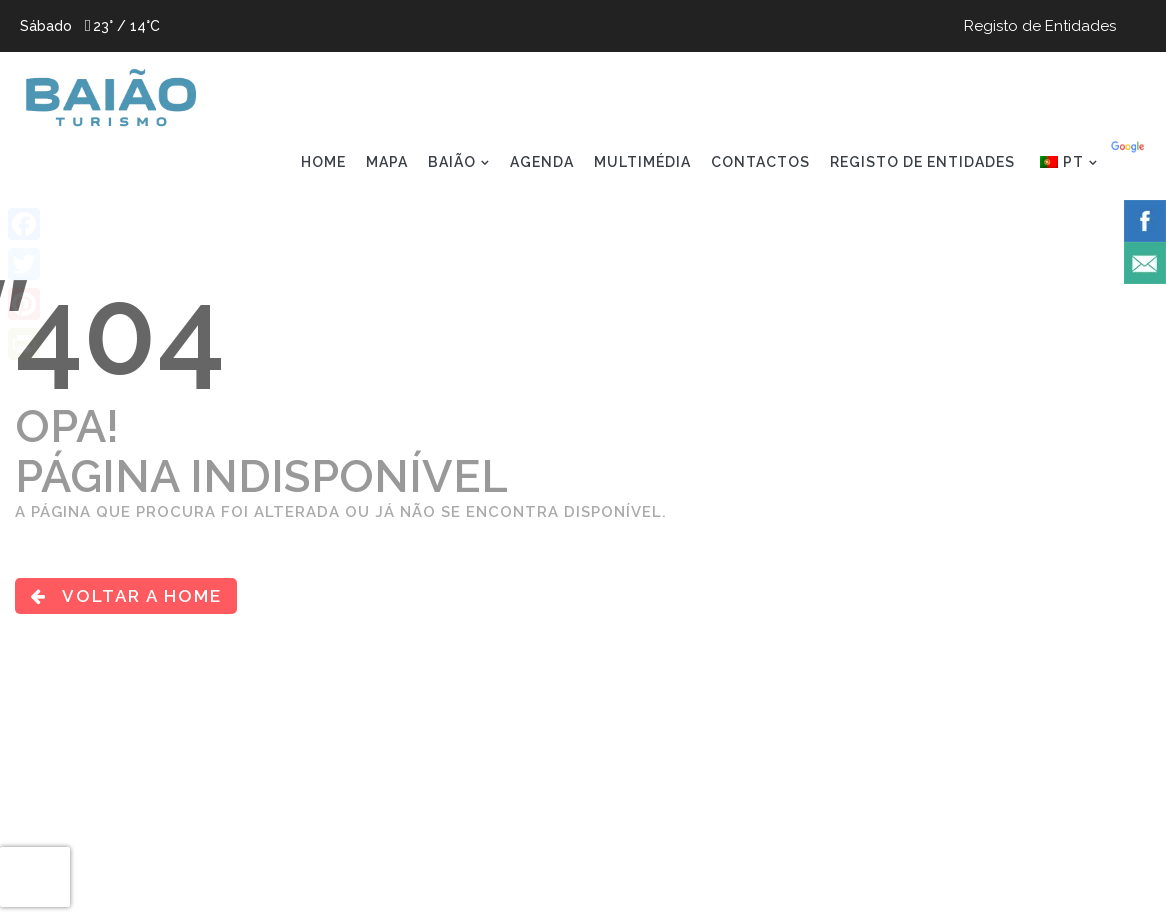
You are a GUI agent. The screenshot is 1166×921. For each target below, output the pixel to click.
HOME (323, 162)
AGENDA (542, 162)
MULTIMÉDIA (642, 162)
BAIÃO (452, 162)
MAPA (387, 162)
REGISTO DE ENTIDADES (922, 162)
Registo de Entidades (1040, 26)
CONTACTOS (760, 162)
